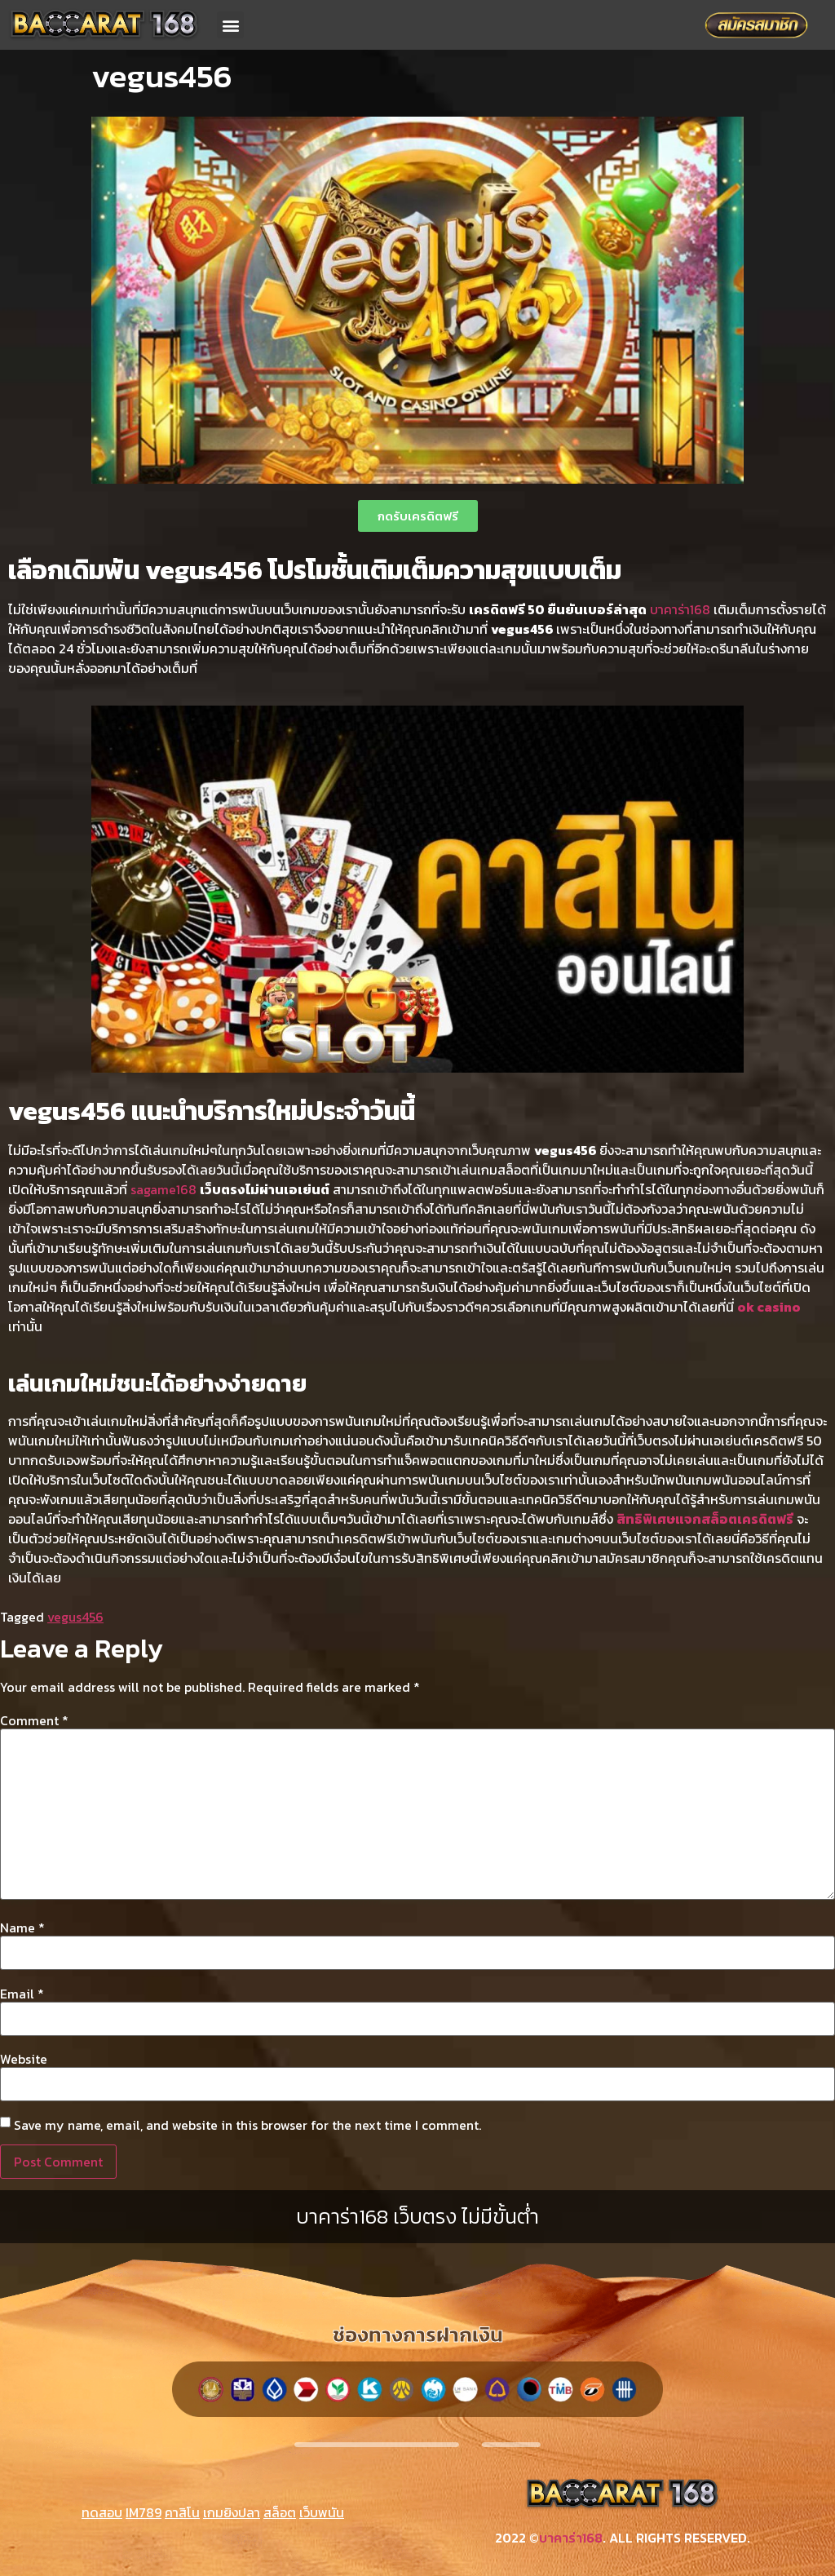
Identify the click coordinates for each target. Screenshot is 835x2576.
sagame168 (163, 1189)
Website (23, 2058)
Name (22, 1927)
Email (22, 1993)
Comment (34, 1720)
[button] (230, 24)
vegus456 (75, 1617)
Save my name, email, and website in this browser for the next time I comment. (247, 2124)
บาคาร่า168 (680, 609)
